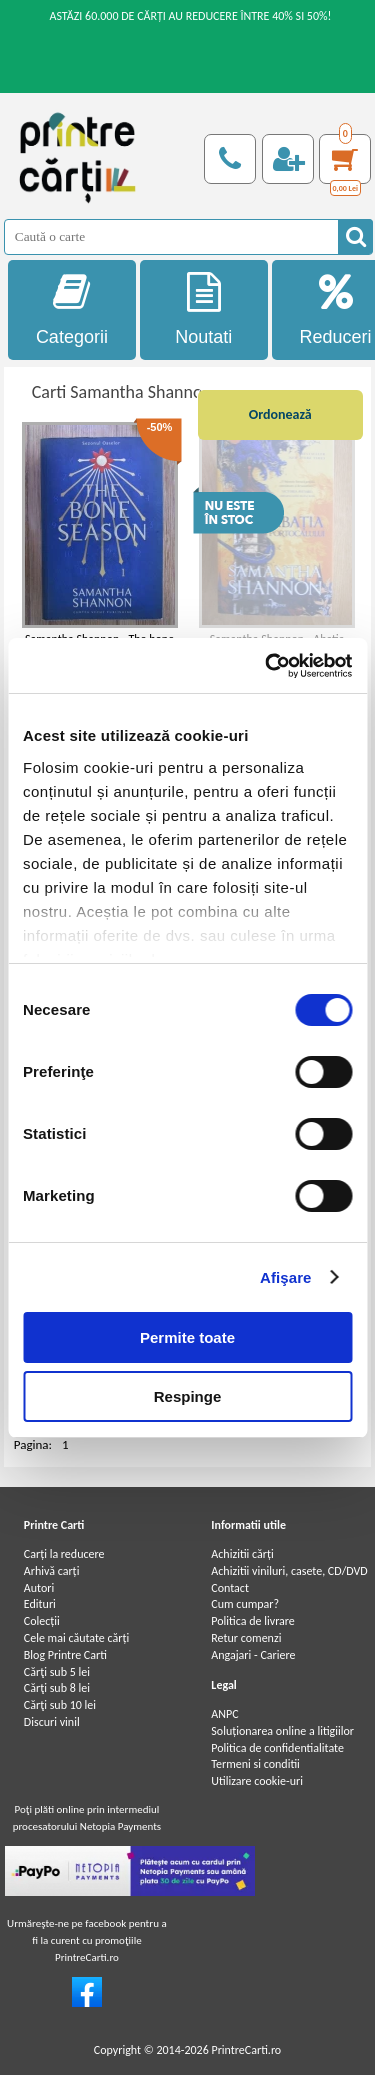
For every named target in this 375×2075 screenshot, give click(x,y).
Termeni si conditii (255, 1764)
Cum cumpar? (245, 1604)
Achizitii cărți (242, 1554)
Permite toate (187, 1337)
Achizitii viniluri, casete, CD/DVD (289, 1571)
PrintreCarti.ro (246, 2050)
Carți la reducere (64, 1554)
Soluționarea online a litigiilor (282, 1731)
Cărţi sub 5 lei (57, 1672)
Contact (230, 1588)
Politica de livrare (253, 1621)
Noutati (204, 309)
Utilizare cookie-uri (257, 1781)
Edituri (40, 1604)
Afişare (286, 1277)
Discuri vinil (52, 1722)
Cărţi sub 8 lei (57, 1688)
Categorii (72, 309)
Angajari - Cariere (253, 1655)
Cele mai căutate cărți (76, 1638)
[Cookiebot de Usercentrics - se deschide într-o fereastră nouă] (267, 666)
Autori (39, 1588)
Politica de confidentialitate (277, 1748)
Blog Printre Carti (65, 1655)
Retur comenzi (246, 1638)
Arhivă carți (52, 1571)
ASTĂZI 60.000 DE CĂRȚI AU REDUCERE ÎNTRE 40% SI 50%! (190, 16)
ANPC (224, 1714)
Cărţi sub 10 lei (60, 1705)
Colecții (42, 1621)
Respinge (188, 1396)
